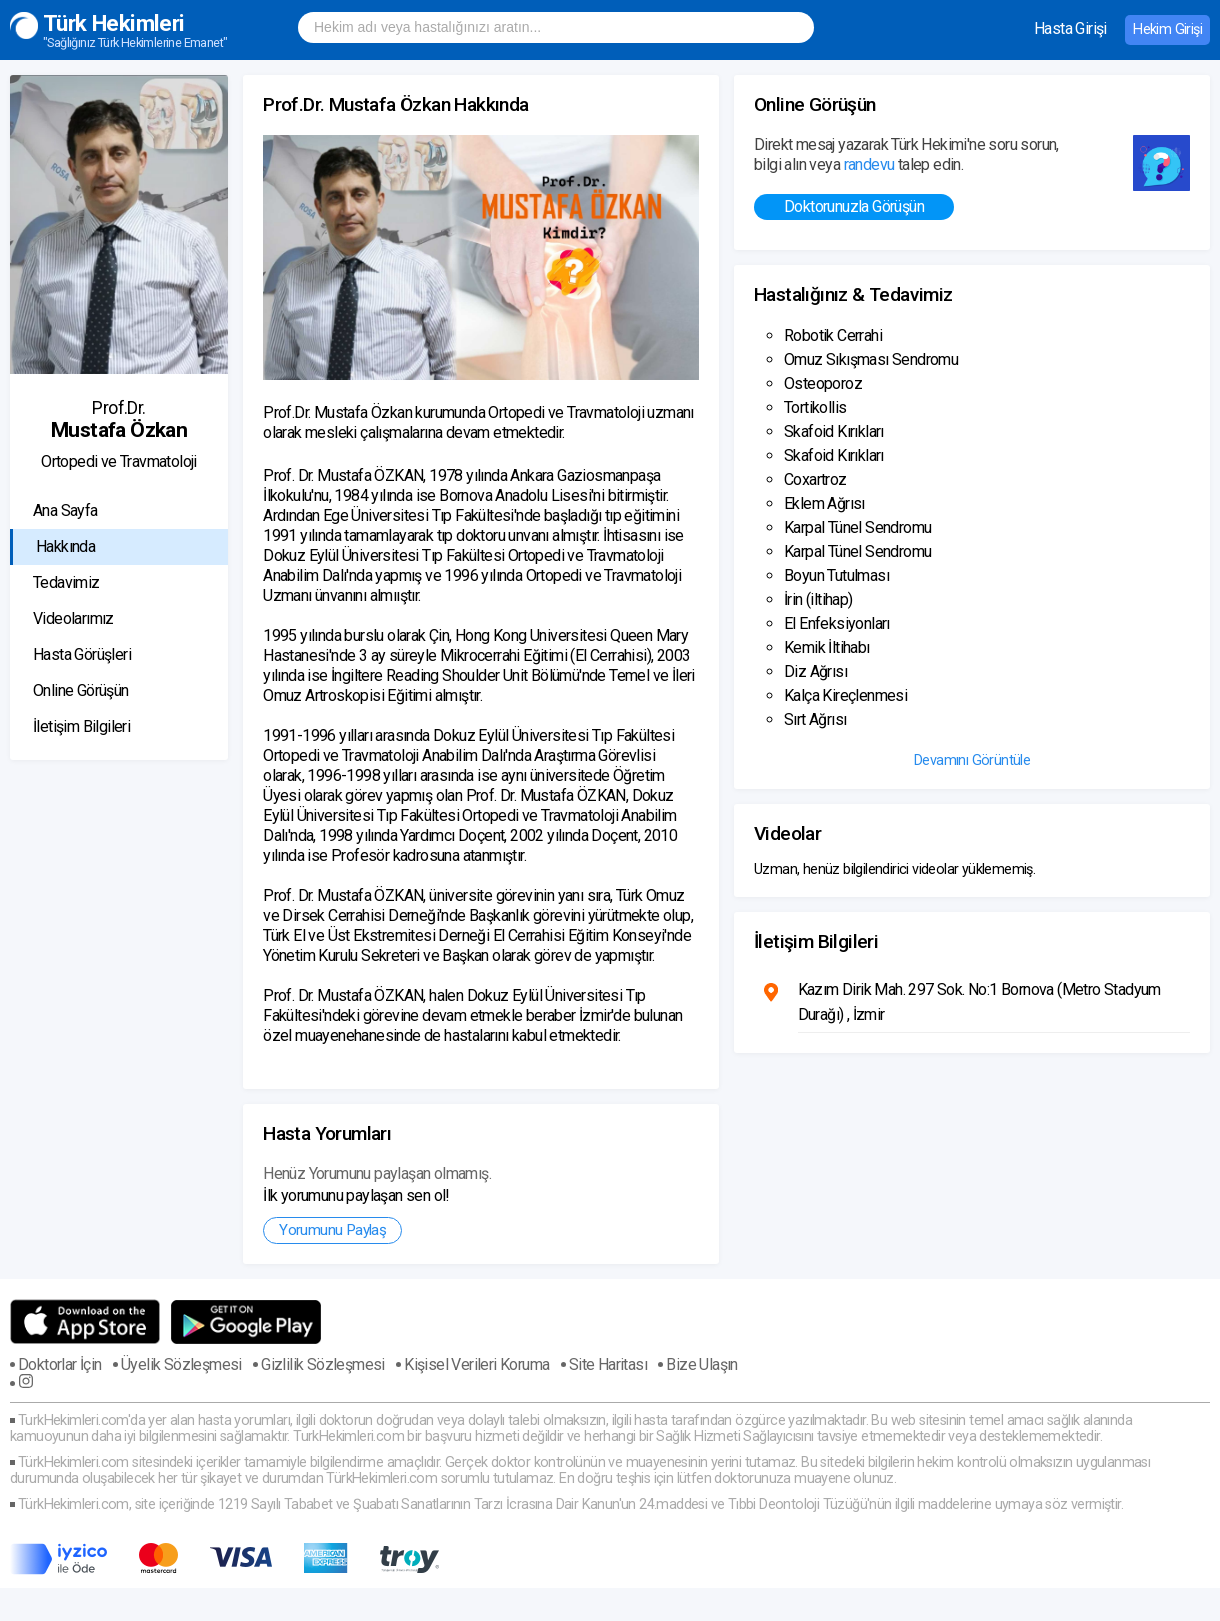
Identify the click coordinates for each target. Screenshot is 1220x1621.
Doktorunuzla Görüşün (854, 206)
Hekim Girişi (1167, 29)
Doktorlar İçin (60, 1365)
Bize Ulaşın (701, 1365)
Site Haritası (608, 1365)
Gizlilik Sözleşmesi (323, 1365)
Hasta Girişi (1070, 28)
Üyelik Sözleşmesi (181, 1365)
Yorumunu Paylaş (332, 1230)
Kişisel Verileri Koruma (476, 1365)
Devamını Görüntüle (972, 760)
